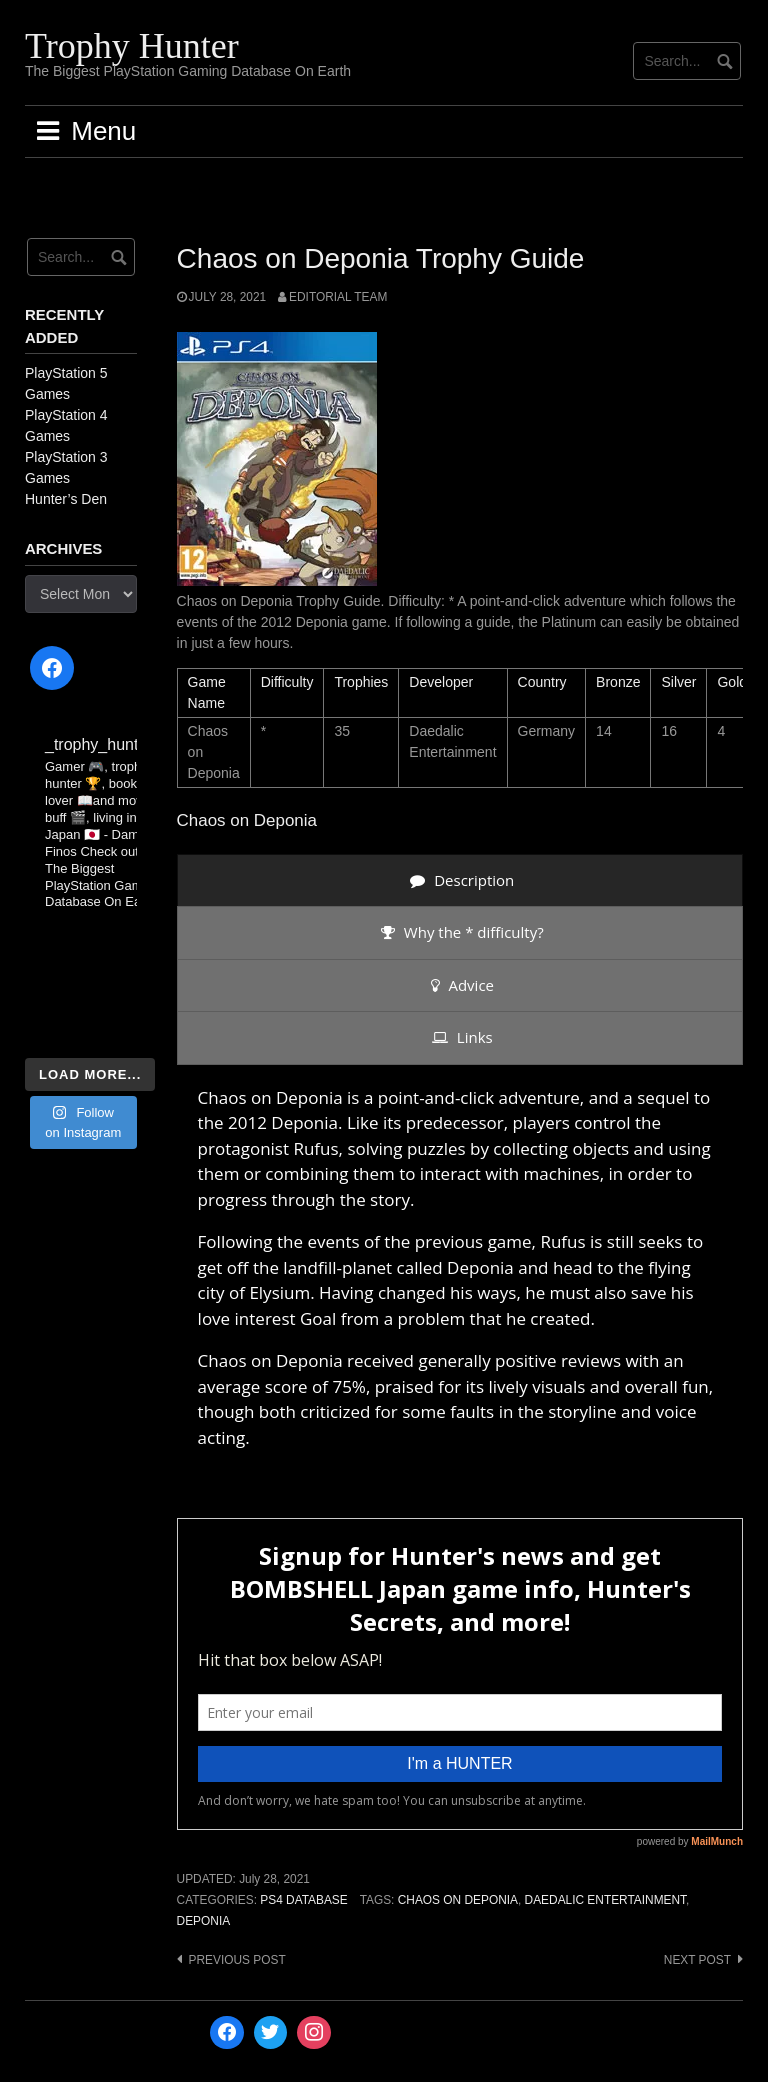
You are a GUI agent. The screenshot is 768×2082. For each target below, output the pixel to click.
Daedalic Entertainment (605, 1900)
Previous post (237, 1960)
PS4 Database (303, 1900)
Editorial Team (338, 297)
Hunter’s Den (66, 499)
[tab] (460, 880)
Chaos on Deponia (458, 1900)
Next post (697, 1960)
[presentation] (460, 880)
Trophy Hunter (132, 46)
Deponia (204, 1921)
